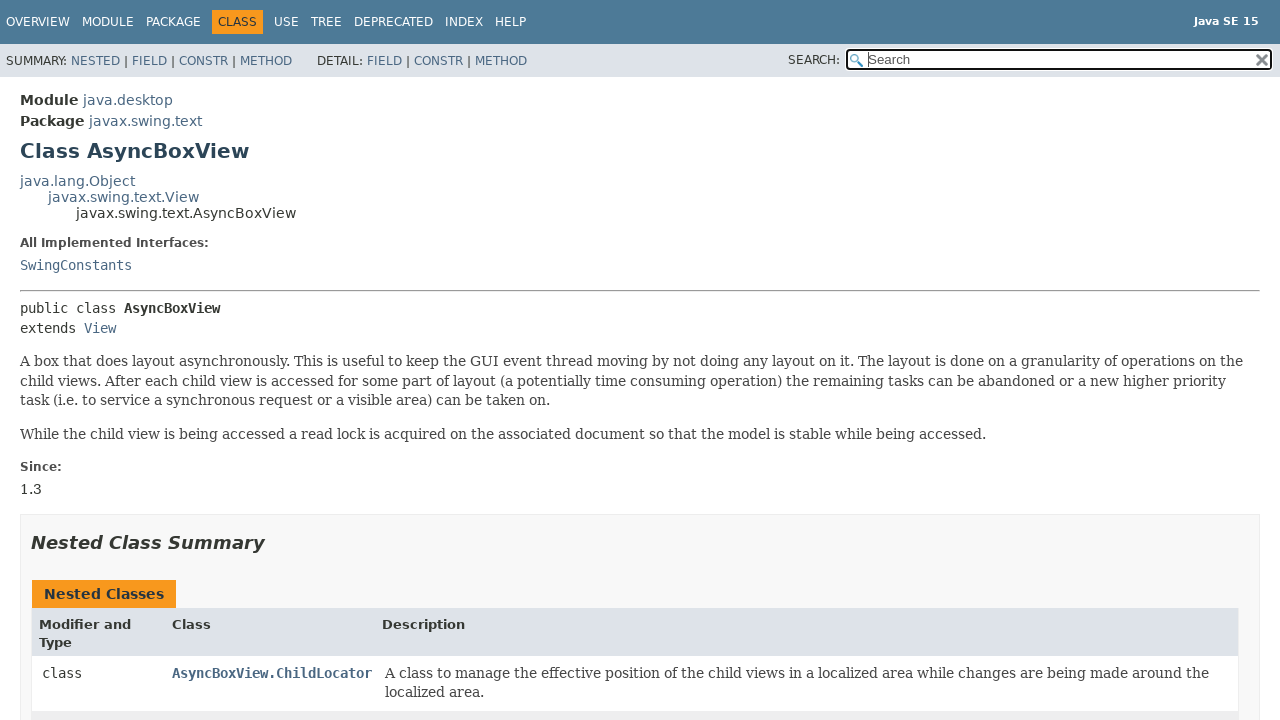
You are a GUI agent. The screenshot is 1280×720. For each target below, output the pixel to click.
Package (173, 22)
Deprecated (393, 22)
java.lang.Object (77, 181)
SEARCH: (814, 60)
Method (266, 61)
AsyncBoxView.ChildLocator (272, 673)
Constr (203, 61)
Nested (95, 61)
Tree (326, 22)
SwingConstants (76, 265)
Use (286, 22)
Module (108, 22)
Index (464, 22)
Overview (38, 22)
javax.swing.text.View (123, 197)
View (100, 328)
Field (149, 61)
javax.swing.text (145, 121)
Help (510, 22)
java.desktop (128, 100)
